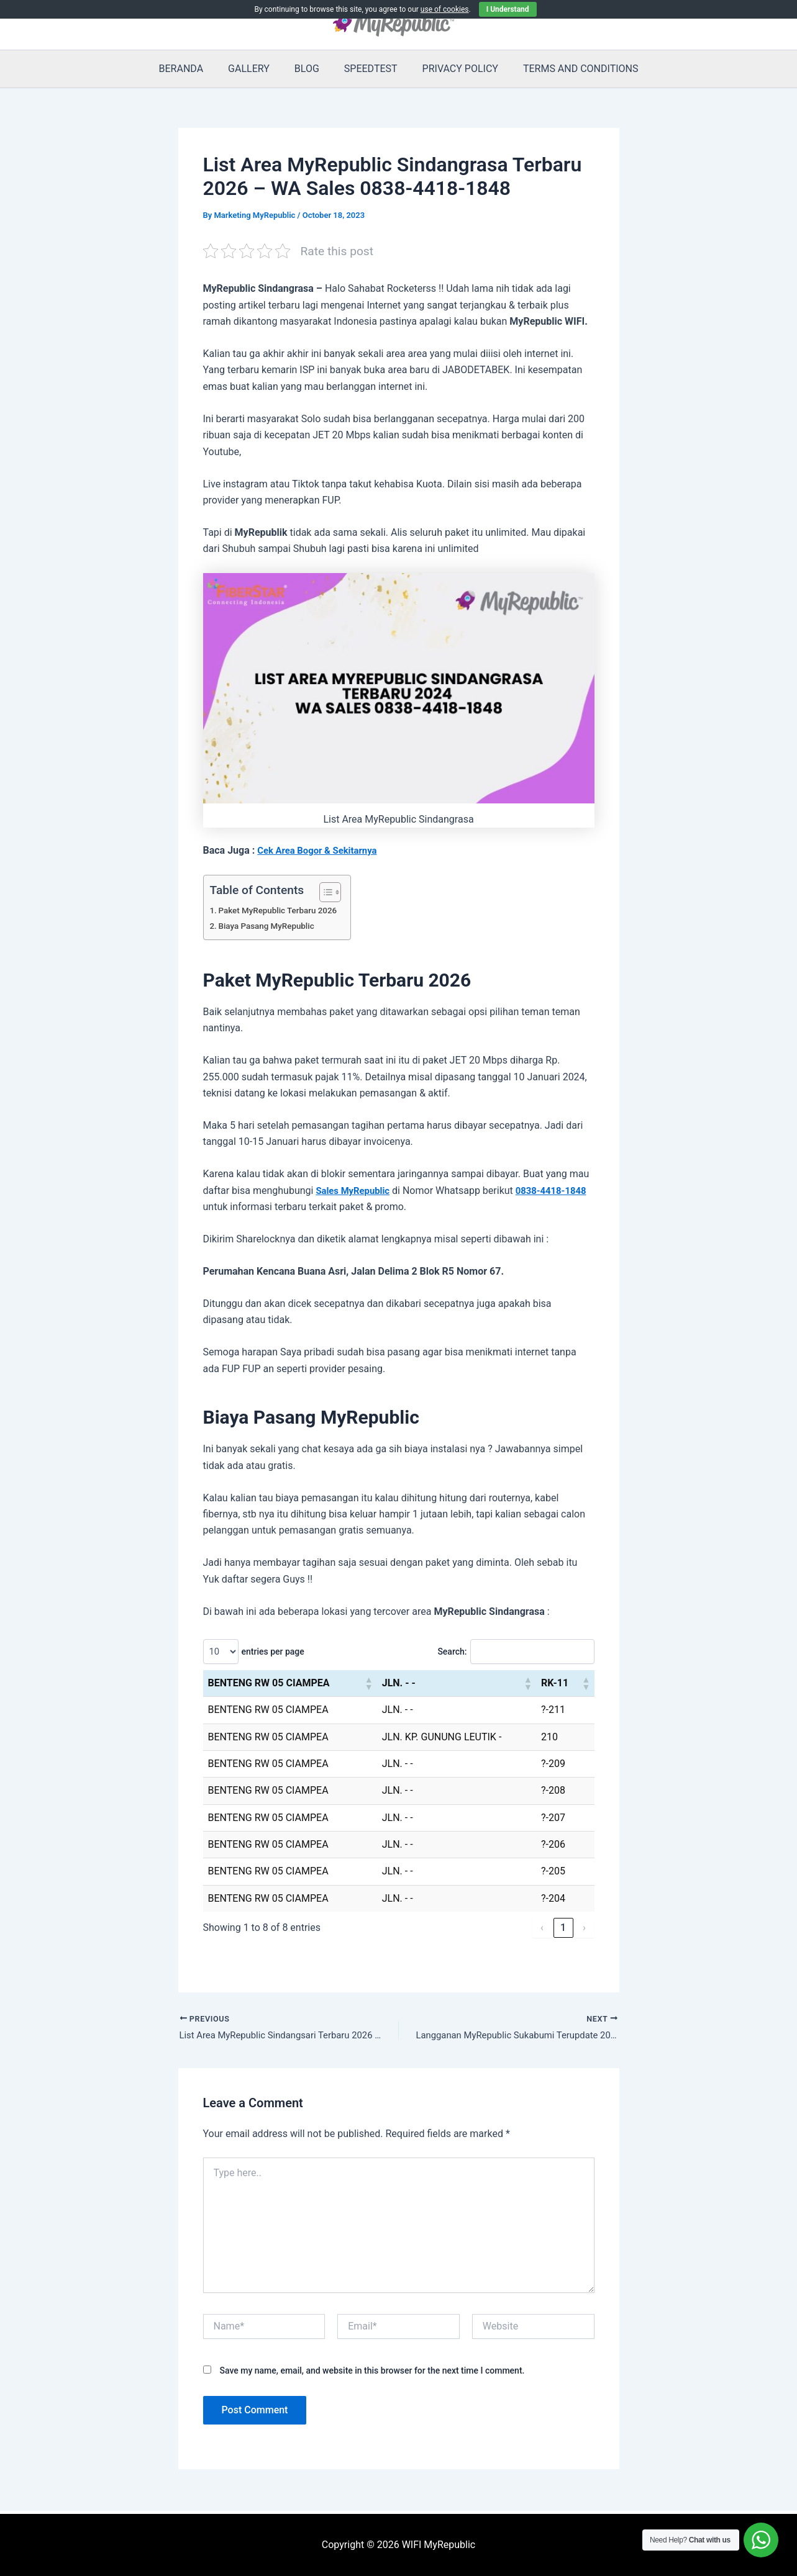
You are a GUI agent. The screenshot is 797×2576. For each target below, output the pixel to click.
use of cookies (445, 9)
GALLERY (256, 69)
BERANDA (193, 69)
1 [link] (563, 1927)
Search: (442, 1651)
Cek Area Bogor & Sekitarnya (321, 850)
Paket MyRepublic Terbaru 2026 (283, 910)
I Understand (507, 9)
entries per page (274, 1651)
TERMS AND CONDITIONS (568, 69)
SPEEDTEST (368, 69)
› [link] (584, 1927)
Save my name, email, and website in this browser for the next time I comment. (371, 2372)
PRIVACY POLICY (453, 69)
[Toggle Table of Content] (333, 892)
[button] (368, 1683)
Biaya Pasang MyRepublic (270, 926)
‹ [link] (542, 1927)
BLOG (309, 69)
